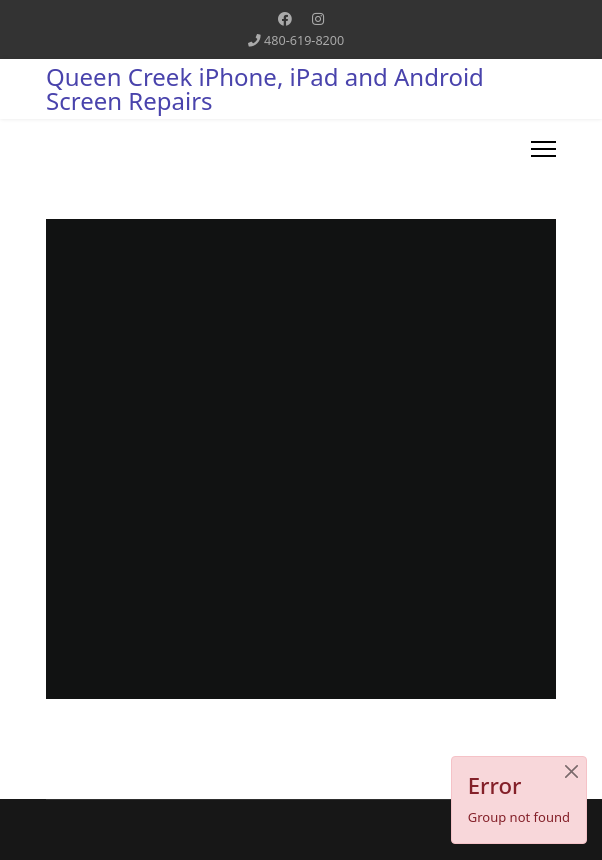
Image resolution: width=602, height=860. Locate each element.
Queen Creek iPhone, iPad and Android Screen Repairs (265, 89)
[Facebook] (285, 18)
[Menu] (543, 149)
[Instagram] (318, 18)
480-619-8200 (304, 40)
